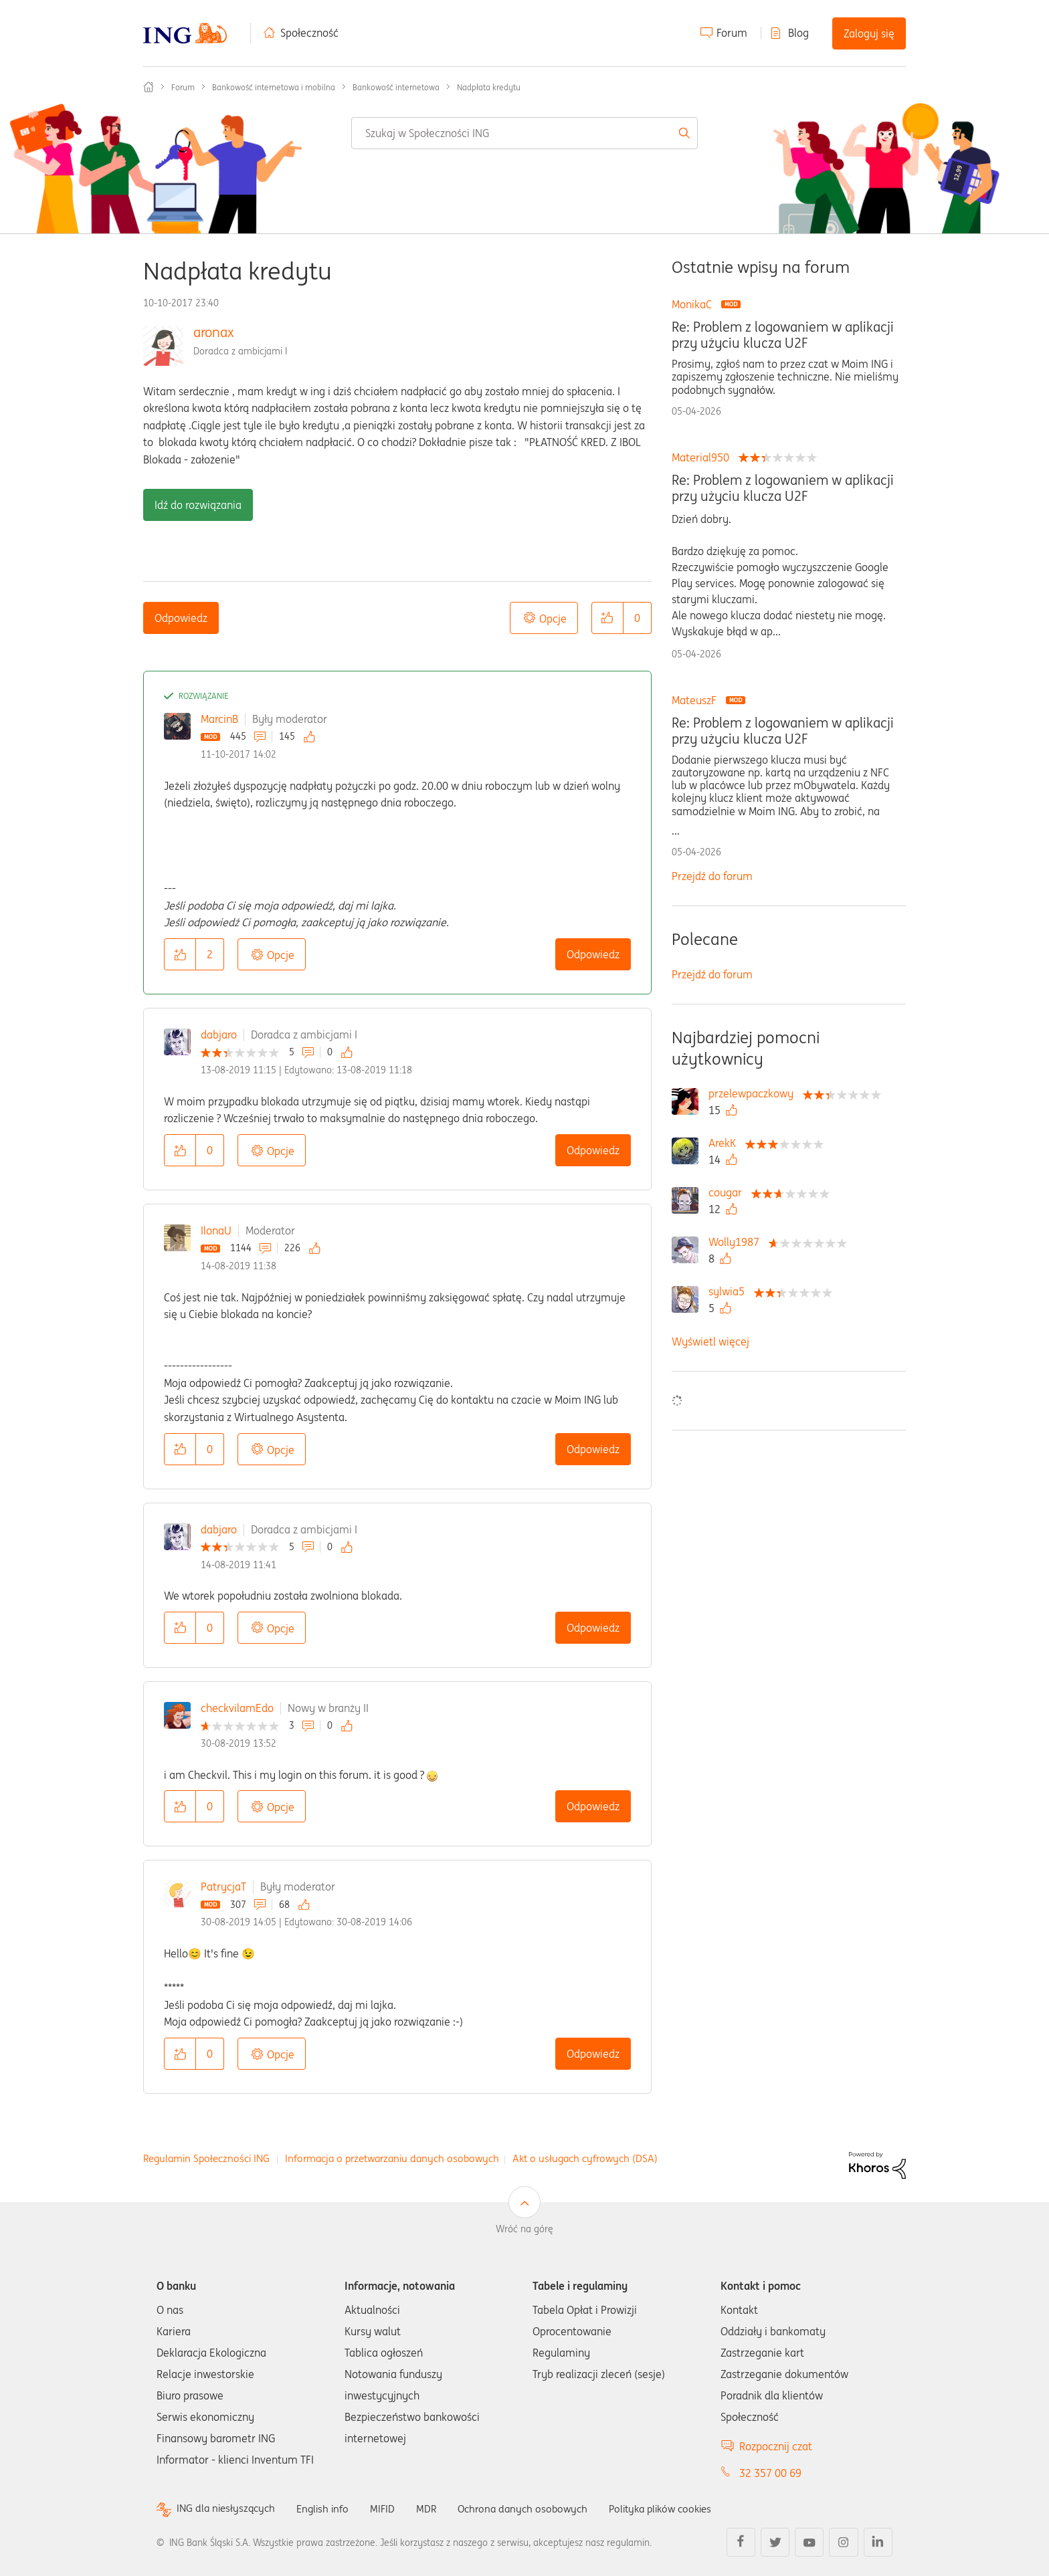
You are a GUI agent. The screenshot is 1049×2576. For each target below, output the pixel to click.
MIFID (390, 2508)
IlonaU (216, 1230)
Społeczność (309, 32)
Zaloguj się (869, 33)
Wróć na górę (524, 2229)
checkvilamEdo (237, 1708)
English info (328, 2508)
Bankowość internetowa (396, 87)
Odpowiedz (181, 618)
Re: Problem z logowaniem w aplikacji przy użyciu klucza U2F (783, 335)
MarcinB (219, 719)
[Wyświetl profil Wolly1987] (737, 1242)
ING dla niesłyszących (228, 2508)
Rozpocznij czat (775, 2446)
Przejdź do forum (712, 876)
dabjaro (219, 1034)
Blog (798, 32)
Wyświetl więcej (710, 1341)
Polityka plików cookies (678, 2508)
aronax (213, 332)
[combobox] (524, 133)
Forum (732, 32)
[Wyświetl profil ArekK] (725, 1143)
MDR (434, 2508)
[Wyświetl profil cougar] (728, 1192)
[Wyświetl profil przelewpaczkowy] (754, 1093)
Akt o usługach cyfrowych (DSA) (585, 2158)
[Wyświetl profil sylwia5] (729, 1291)
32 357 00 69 (770, 2473)
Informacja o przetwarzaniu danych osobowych (392, 2158)
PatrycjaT (223, 1886)
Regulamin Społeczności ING (206, 2158)
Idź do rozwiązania (198, 505)
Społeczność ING (148, 87)
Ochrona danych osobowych (533, 2508)
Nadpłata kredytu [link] (488, 87)
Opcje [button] (553, 618)
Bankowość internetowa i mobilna (273, 87)
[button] (607, 618)
